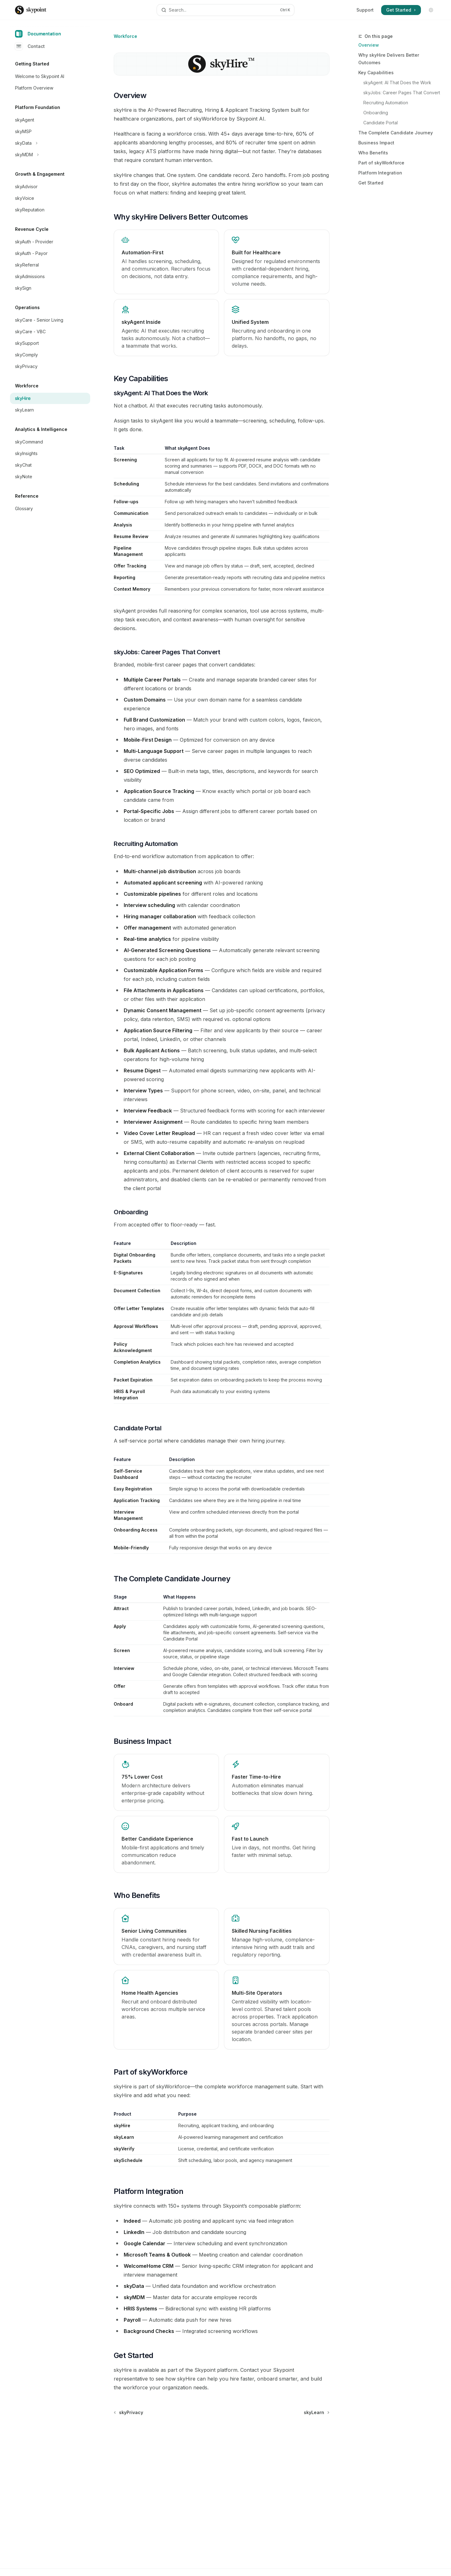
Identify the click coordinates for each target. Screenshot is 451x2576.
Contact (30, 46)
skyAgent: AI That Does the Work (397, 82)
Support (365, 10)
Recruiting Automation (385, 102)
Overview (368, 45)
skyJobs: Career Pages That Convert (401, 92)
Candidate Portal (380, 122)
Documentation (38, 34)
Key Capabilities (376, 72)
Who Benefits (373, 152)
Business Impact (376, 142)
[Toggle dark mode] (431, 10)
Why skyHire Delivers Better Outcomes (388, 58)
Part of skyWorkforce (381, 162)
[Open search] (225, 10)
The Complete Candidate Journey (395, 132)
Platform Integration (380, 172)
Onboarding (375, 112)
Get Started (370, 182)
